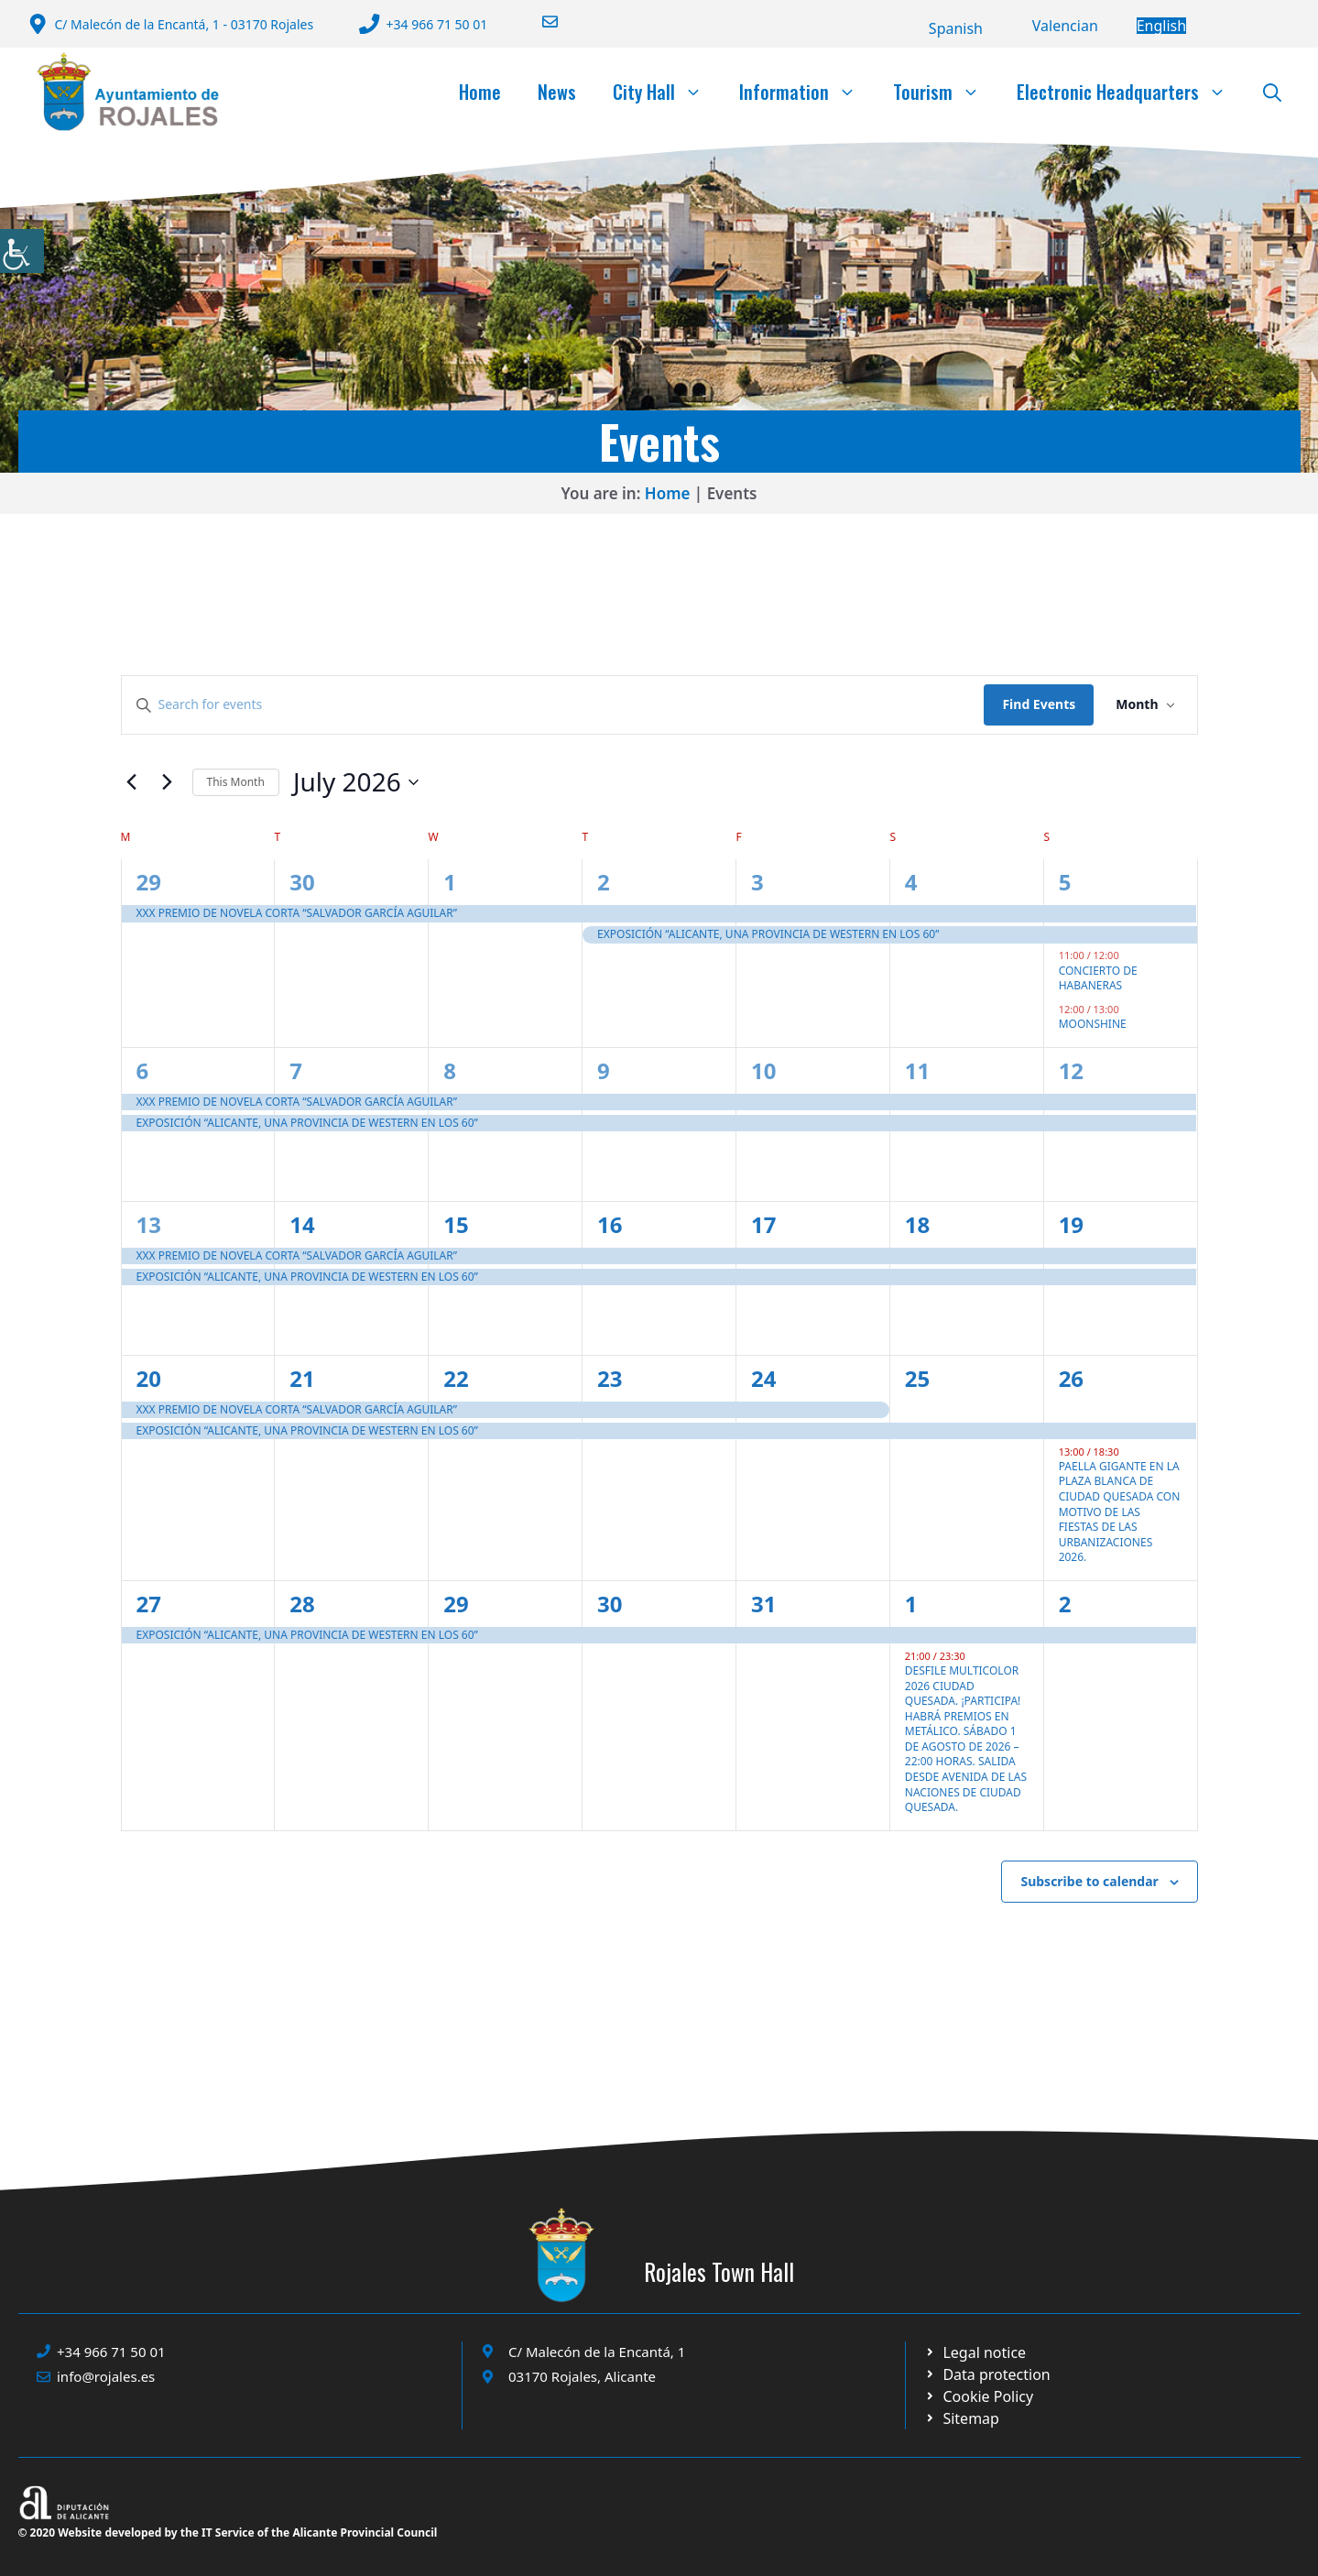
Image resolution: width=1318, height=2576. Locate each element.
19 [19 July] (1071, 1224)
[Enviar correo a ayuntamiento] (538, 21)
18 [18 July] (917, 1224)
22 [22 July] (455, 1378)
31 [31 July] (763, 1603)
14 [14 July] (301, 1224)
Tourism (945, 91)
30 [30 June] (301, 882)
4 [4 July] (911, 882)
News (557, 91)
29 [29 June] (148, 882)
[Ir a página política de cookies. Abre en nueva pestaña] (987, 2374)
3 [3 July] (757, 882)
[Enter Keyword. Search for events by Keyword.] (553, 705)
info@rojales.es (106, 2376)
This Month (236, 782)
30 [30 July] (609, 1603)
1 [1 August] (911, 1603)
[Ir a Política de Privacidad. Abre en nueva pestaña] (975, 2352)
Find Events (1038, 704)
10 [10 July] (763, 1070)
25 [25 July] (917, 1378)
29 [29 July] (455, 1603)
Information (807, 91)
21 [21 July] (301, 1378)
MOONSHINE (1093, 1023)
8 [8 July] (449, 1070)
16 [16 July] (609, 1224)
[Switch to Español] (956, 28)
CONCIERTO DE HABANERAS (1098, 978)
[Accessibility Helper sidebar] (22, 251)
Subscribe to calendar (1089, 1881)
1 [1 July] (449, 882)
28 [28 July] (301, 1603)
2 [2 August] (1065, 1603)
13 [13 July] (148, 1224)
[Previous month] (132, 782)
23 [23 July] (609, 1378)
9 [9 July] (603, 1070)
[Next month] (168, 782)
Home (480, 91)
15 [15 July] (455, 1224)
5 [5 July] (1065, 882)
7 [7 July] (295, 1070)
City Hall (667, 91)
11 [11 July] (917, 1070)
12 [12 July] (1071, 1070)
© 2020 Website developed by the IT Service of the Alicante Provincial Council (228, 2532)
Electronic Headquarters (1131, 91)
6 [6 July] (142, 1070)
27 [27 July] (148, 1603)
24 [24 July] (763, 1378)
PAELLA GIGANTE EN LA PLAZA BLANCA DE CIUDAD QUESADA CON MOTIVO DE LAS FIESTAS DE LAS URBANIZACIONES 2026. (1120, 1511)
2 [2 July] (603, 882)
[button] (1272, 91)
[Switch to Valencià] (1065, 25)
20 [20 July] (148, 1378)
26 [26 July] (1071, 1378)
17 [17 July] (763, 1224)
